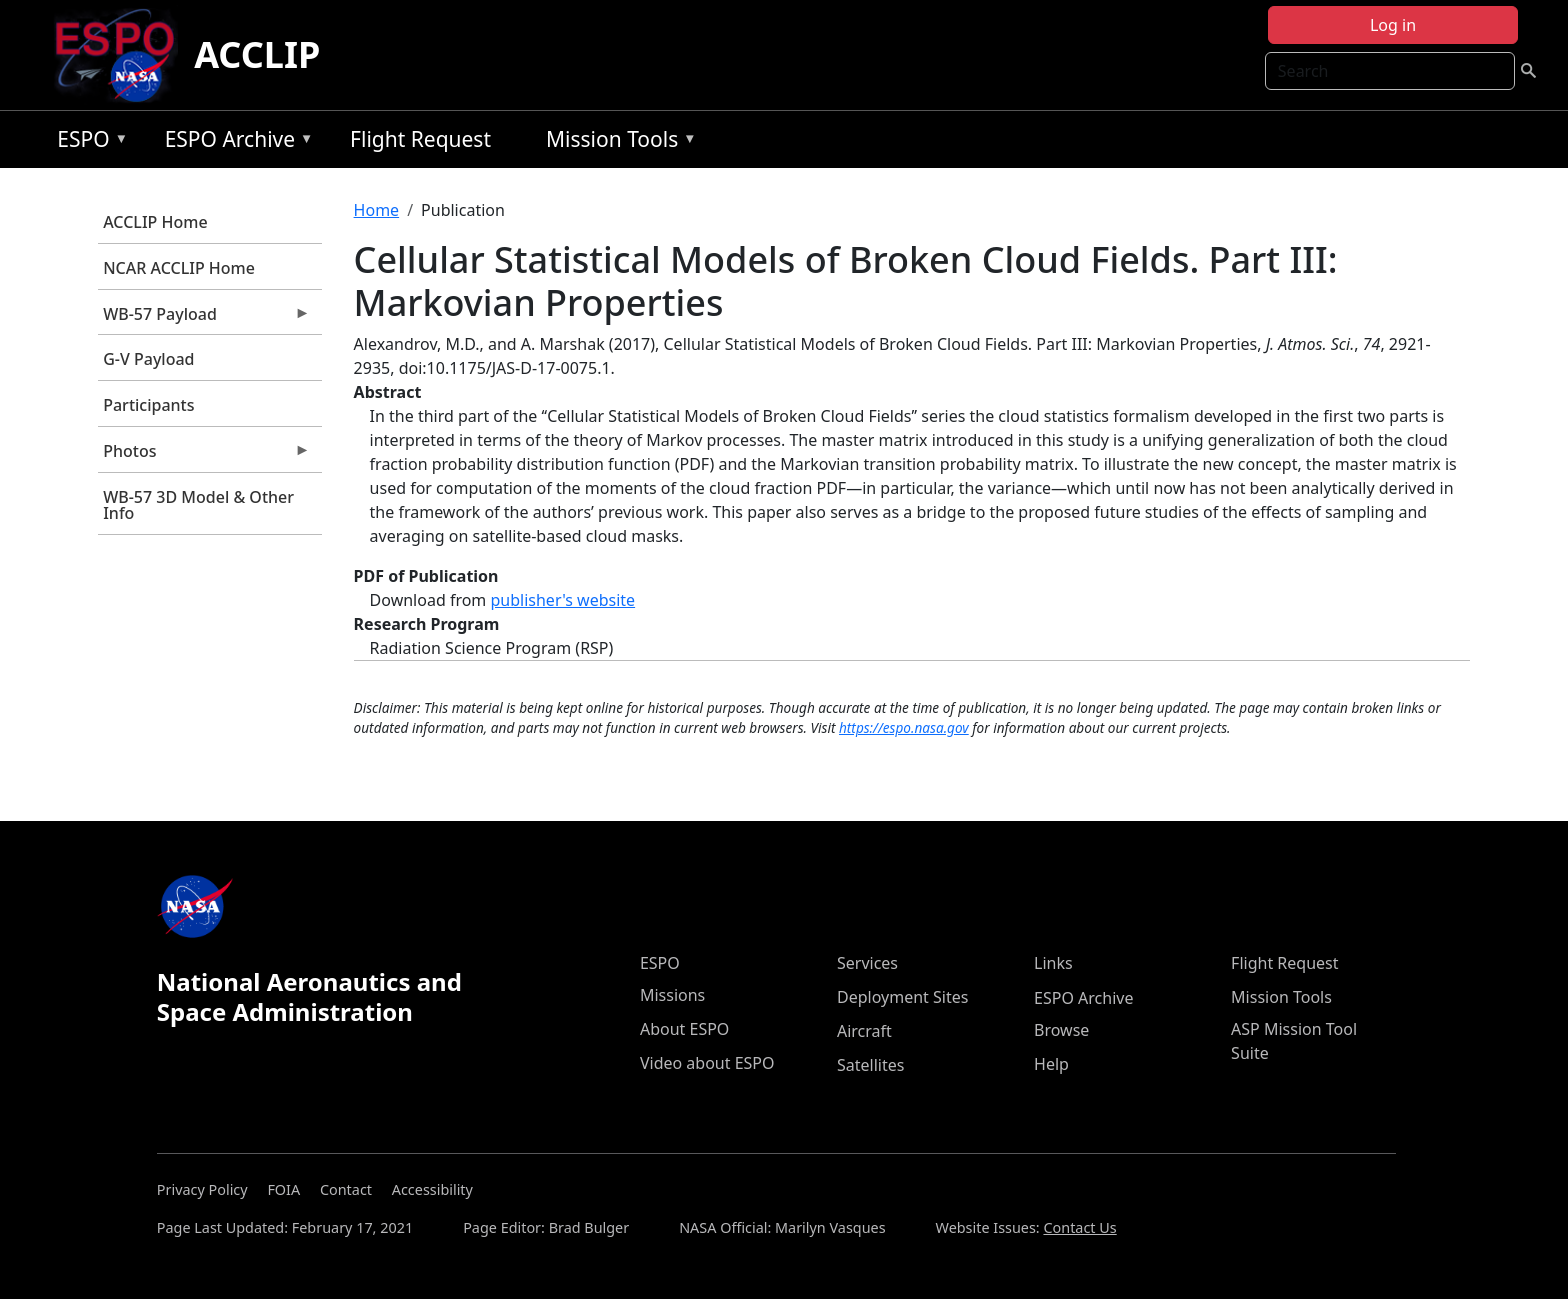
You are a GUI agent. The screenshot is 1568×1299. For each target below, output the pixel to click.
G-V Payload (148, 359)
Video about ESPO (707, 1063)
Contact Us (1079, 1227)
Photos (204, 456)
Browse (1061, 1030)
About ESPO (684, 1029)
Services (867, 963)
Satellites (870, 1065)
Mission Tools (616, 142)
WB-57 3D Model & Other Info (198, 505)
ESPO (87, 142)
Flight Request (420, 139)
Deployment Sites (902, 997)
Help (1051, 1064)
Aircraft (864, 1031)
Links (1053, 963)
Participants (148, 405)
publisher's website (562, 600)
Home (377, 210)
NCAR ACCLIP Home (179, 268)
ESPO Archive (234, 142)
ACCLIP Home (155, 222)
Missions (672, 995)
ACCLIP (257, 54)
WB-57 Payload (204, 319)
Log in (1393, 25)
